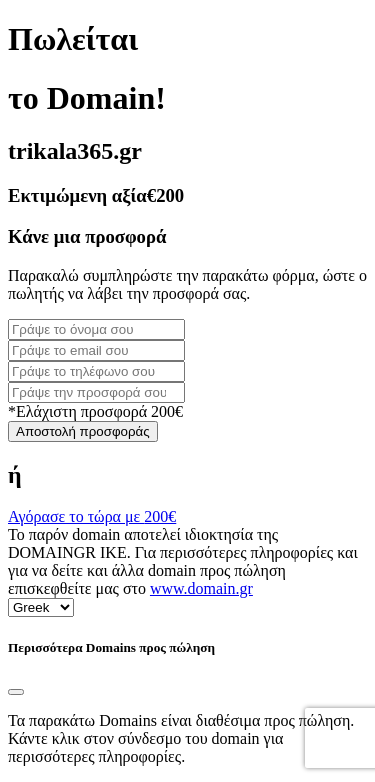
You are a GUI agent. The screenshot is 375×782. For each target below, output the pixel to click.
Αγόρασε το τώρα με (92, 516)
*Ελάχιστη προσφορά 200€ (95, 411)
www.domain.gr (201, 588)
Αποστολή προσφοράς (83, 431)
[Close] (16, 692)
